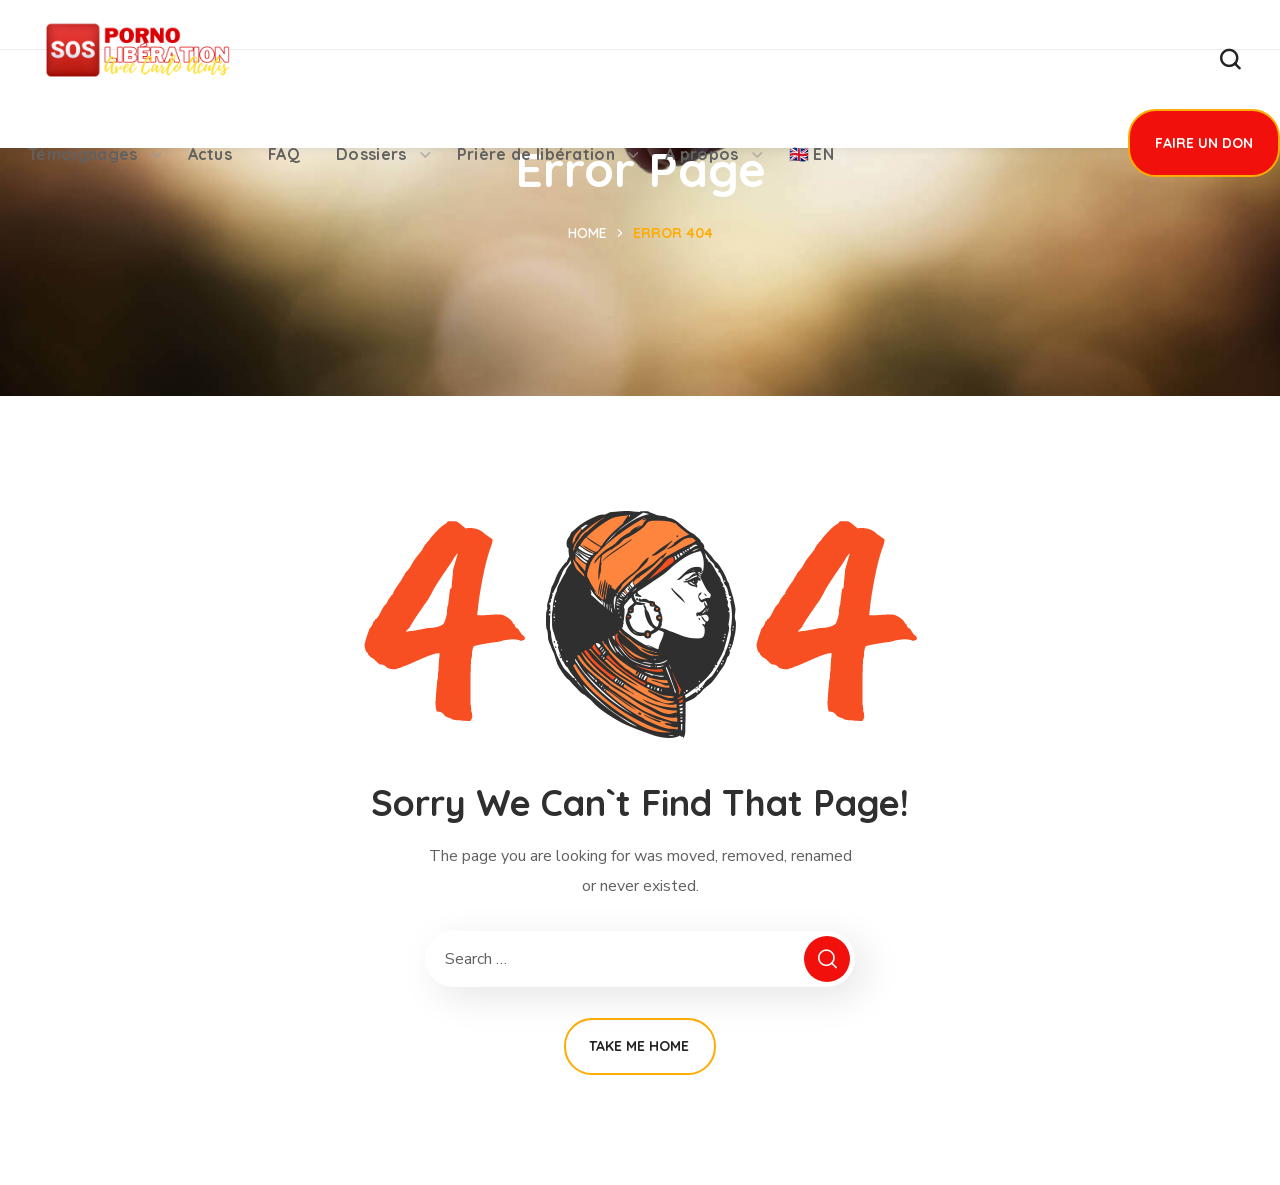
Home (587, 233)
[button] (1230, 60)
